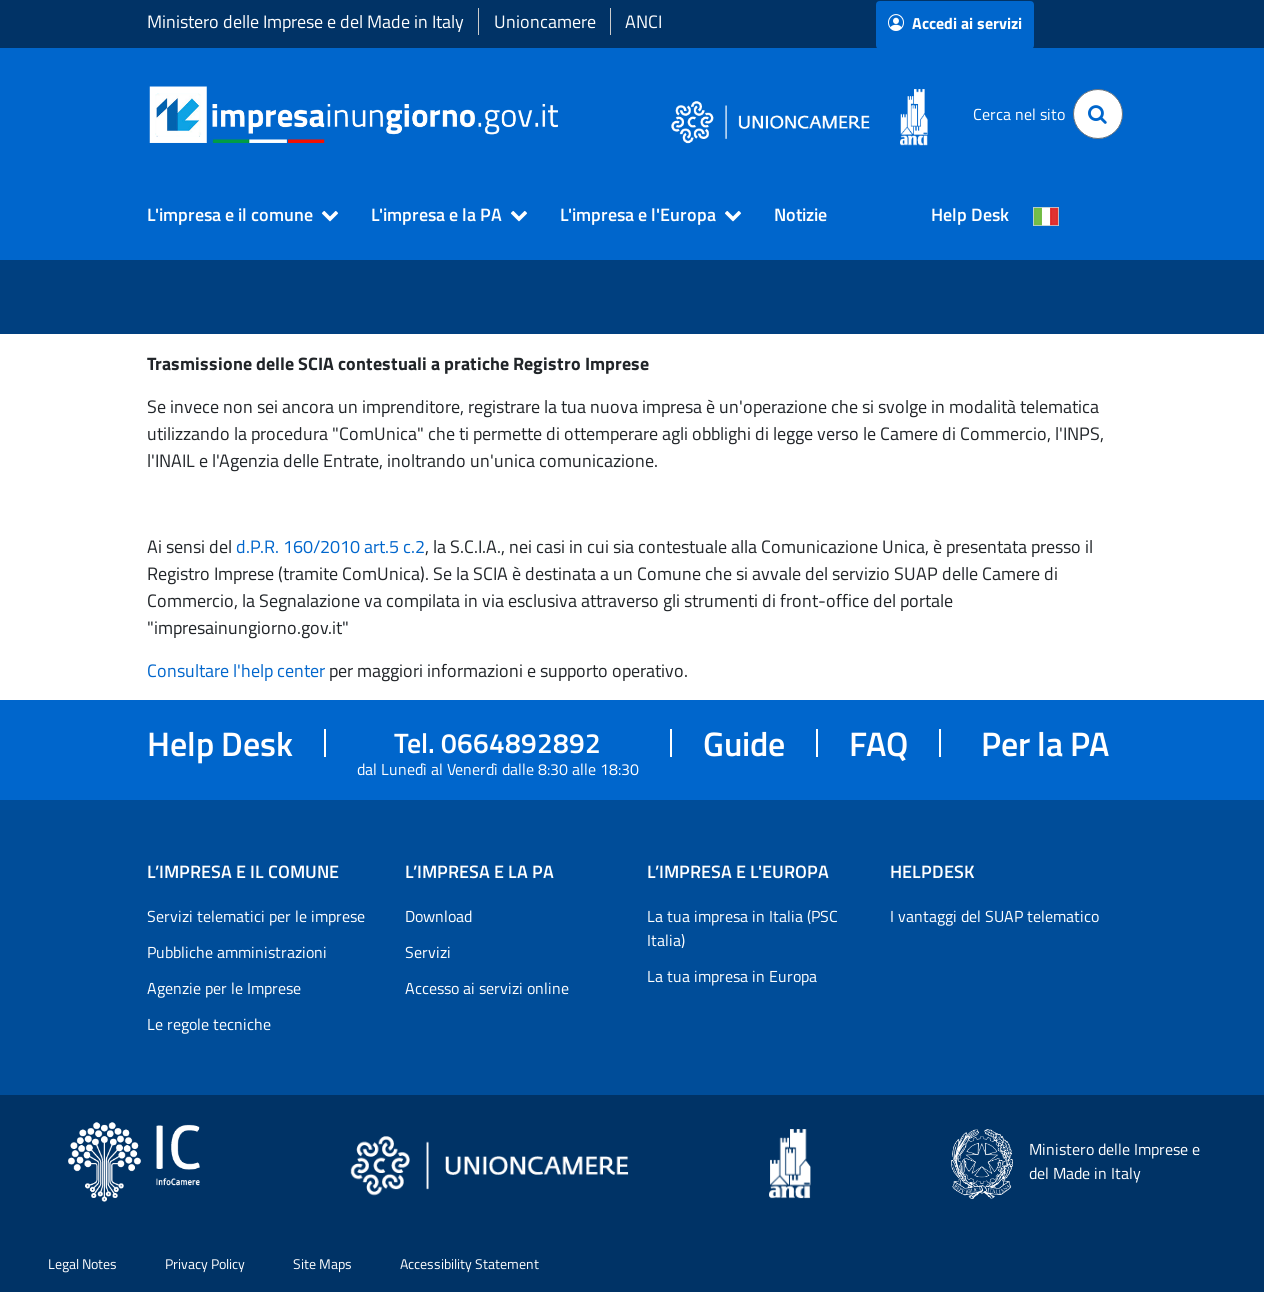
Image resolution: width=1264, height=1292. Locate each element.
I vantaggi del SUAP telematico (994, 916)
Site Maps (322, 1263)
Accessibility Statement (469, 1263)
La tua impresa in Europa (732, 976)
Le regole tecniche (209, 1024)
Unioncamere (545, 21)
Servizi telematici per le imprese (256, 916)
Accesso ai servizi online (487, 988)
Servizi (428, 952)
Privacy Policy (205, 1263)
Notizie (800, 214)
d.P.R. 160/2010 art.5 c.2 (330, 546)
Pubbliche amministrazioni (237, 952)
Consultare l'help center (236, 670)
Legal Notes (82, 1263)
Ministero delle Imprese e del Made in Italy (305, 21)
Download (438, 916)
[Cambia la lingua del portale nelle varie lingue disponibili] (1046, 215)
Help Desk (970, 214)
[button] (234, 215)
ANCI (643, 21)
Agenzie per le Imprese (224, 988)
